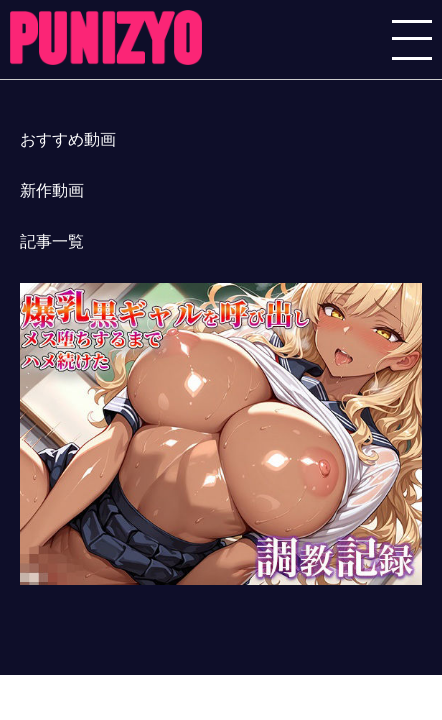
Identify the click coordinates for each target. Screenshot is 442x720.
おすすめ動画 (68, 139)
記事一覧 (52, 241)
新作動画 (52, 190)
